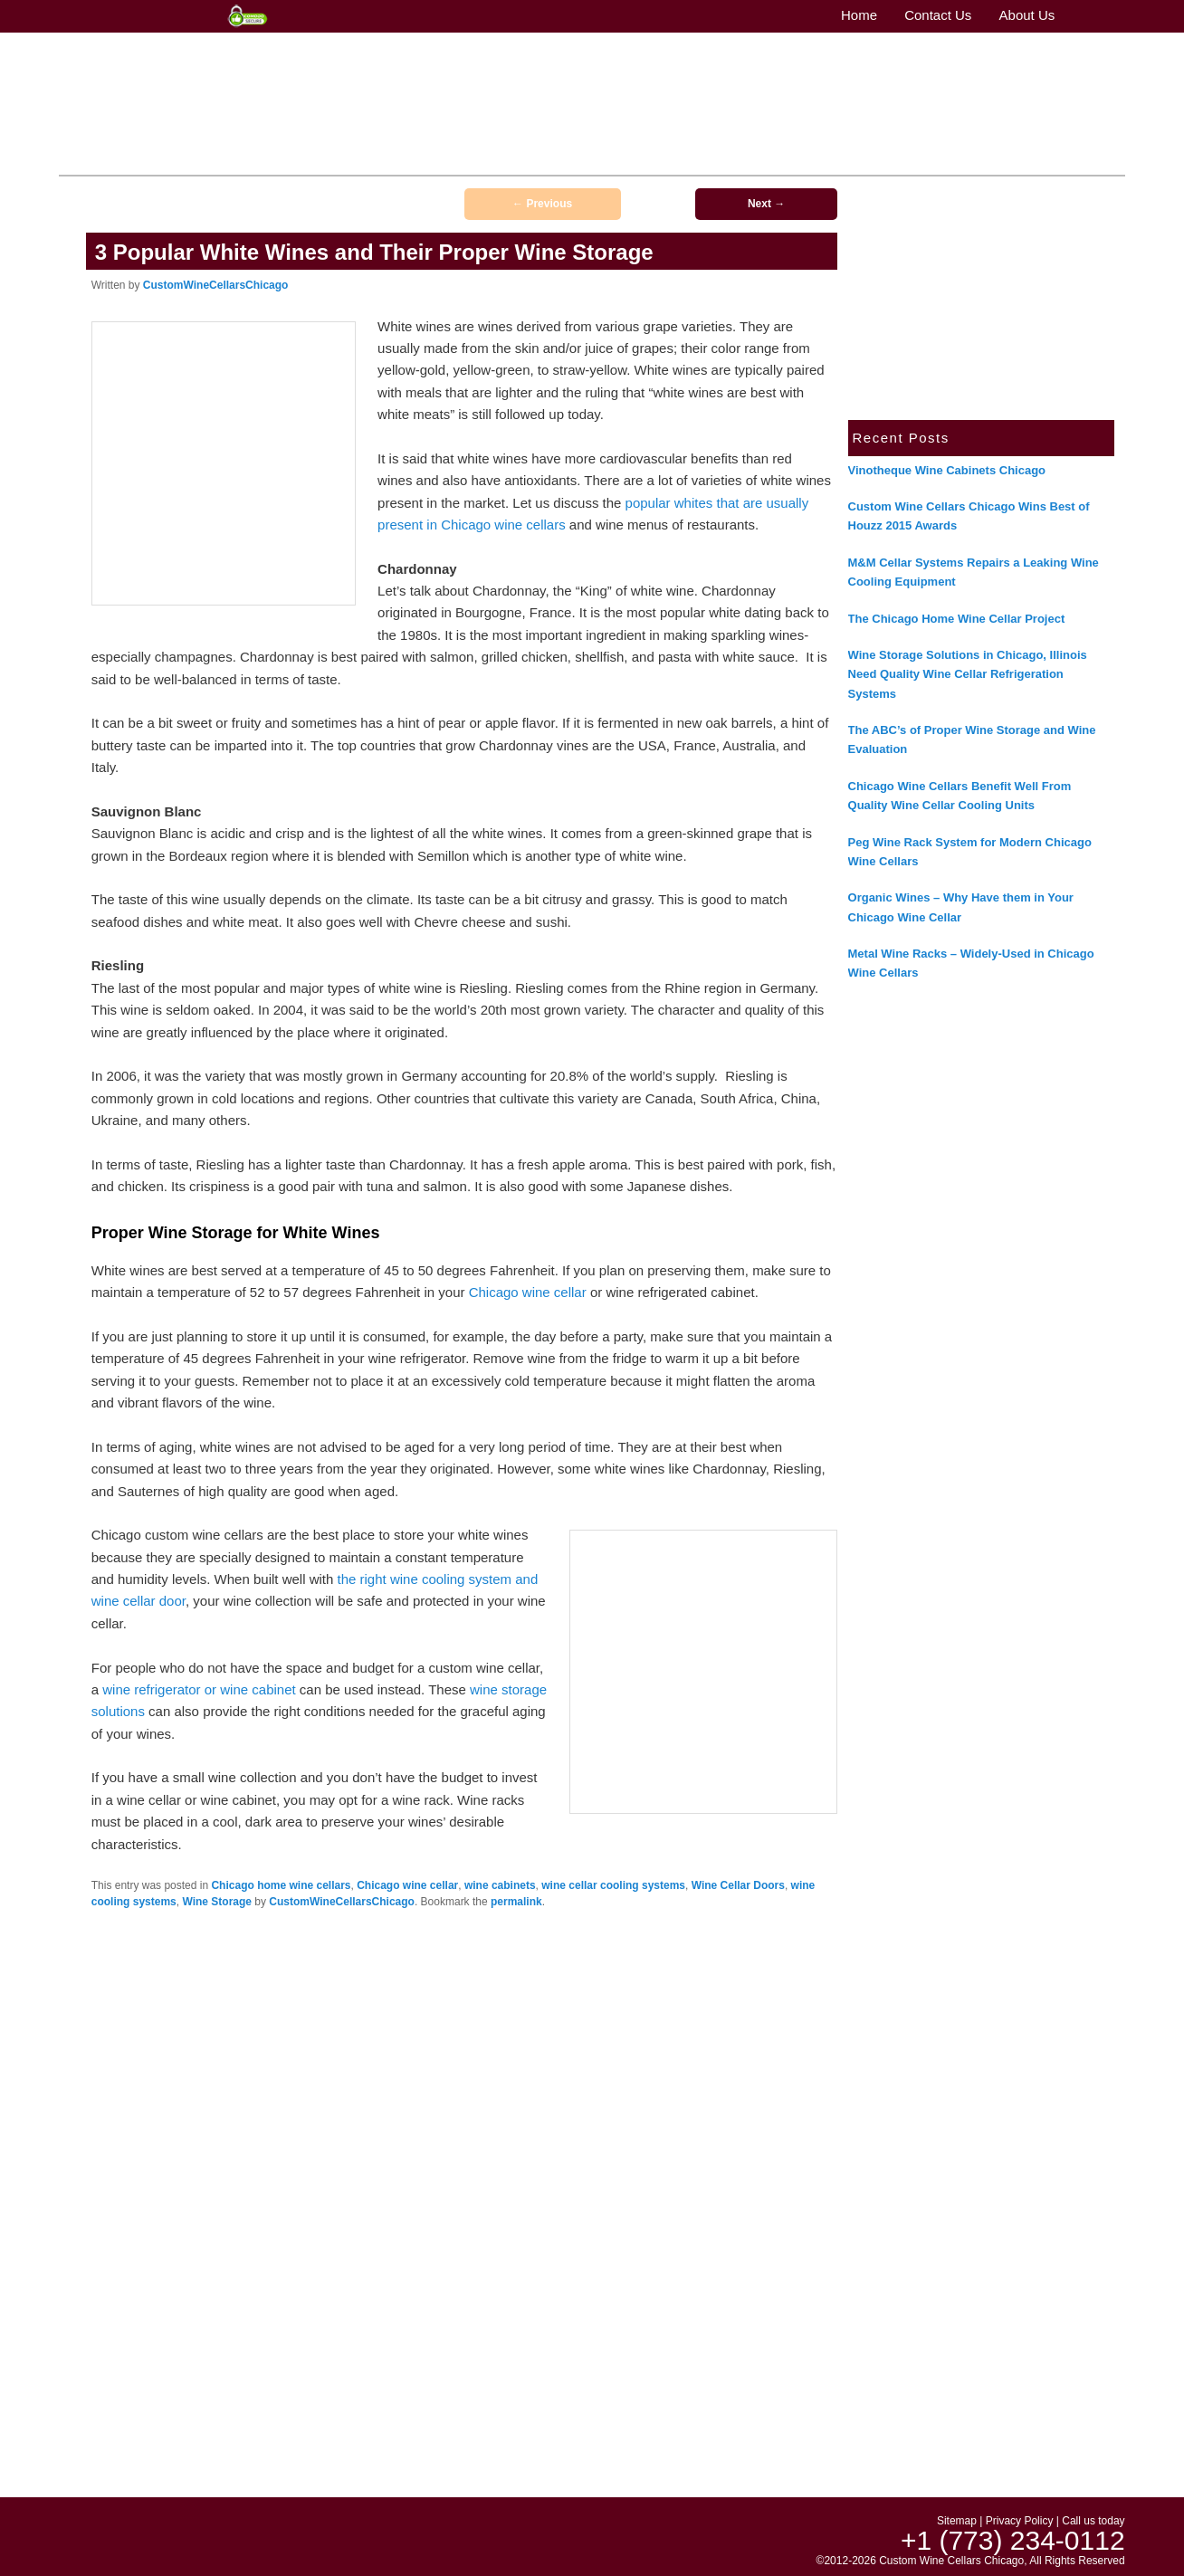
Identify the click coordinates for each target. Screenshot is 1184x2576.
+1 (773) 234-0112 (1054, 76)
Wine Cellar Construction (694, 159)
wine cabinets (500, 1885)
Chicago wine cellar (528, 1292)
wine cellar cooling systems (613, 1885)
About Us (316, 159)
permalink (516, 1901)
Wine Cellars (460, 159)
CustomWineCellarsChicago (216, 285)
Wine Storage (217, 1901)
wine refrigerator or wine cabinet (198, 1689)
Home (263, 159)
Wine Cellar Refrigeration (847, 159)
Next (766, 203)
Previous (542, 203)
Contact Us (383, 159)
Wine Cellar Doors (738, 1885)
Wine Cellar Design (559, 159)
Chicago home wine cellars (280, 1885)
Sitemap (957, 2520)
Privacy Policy (1020, 2520)
